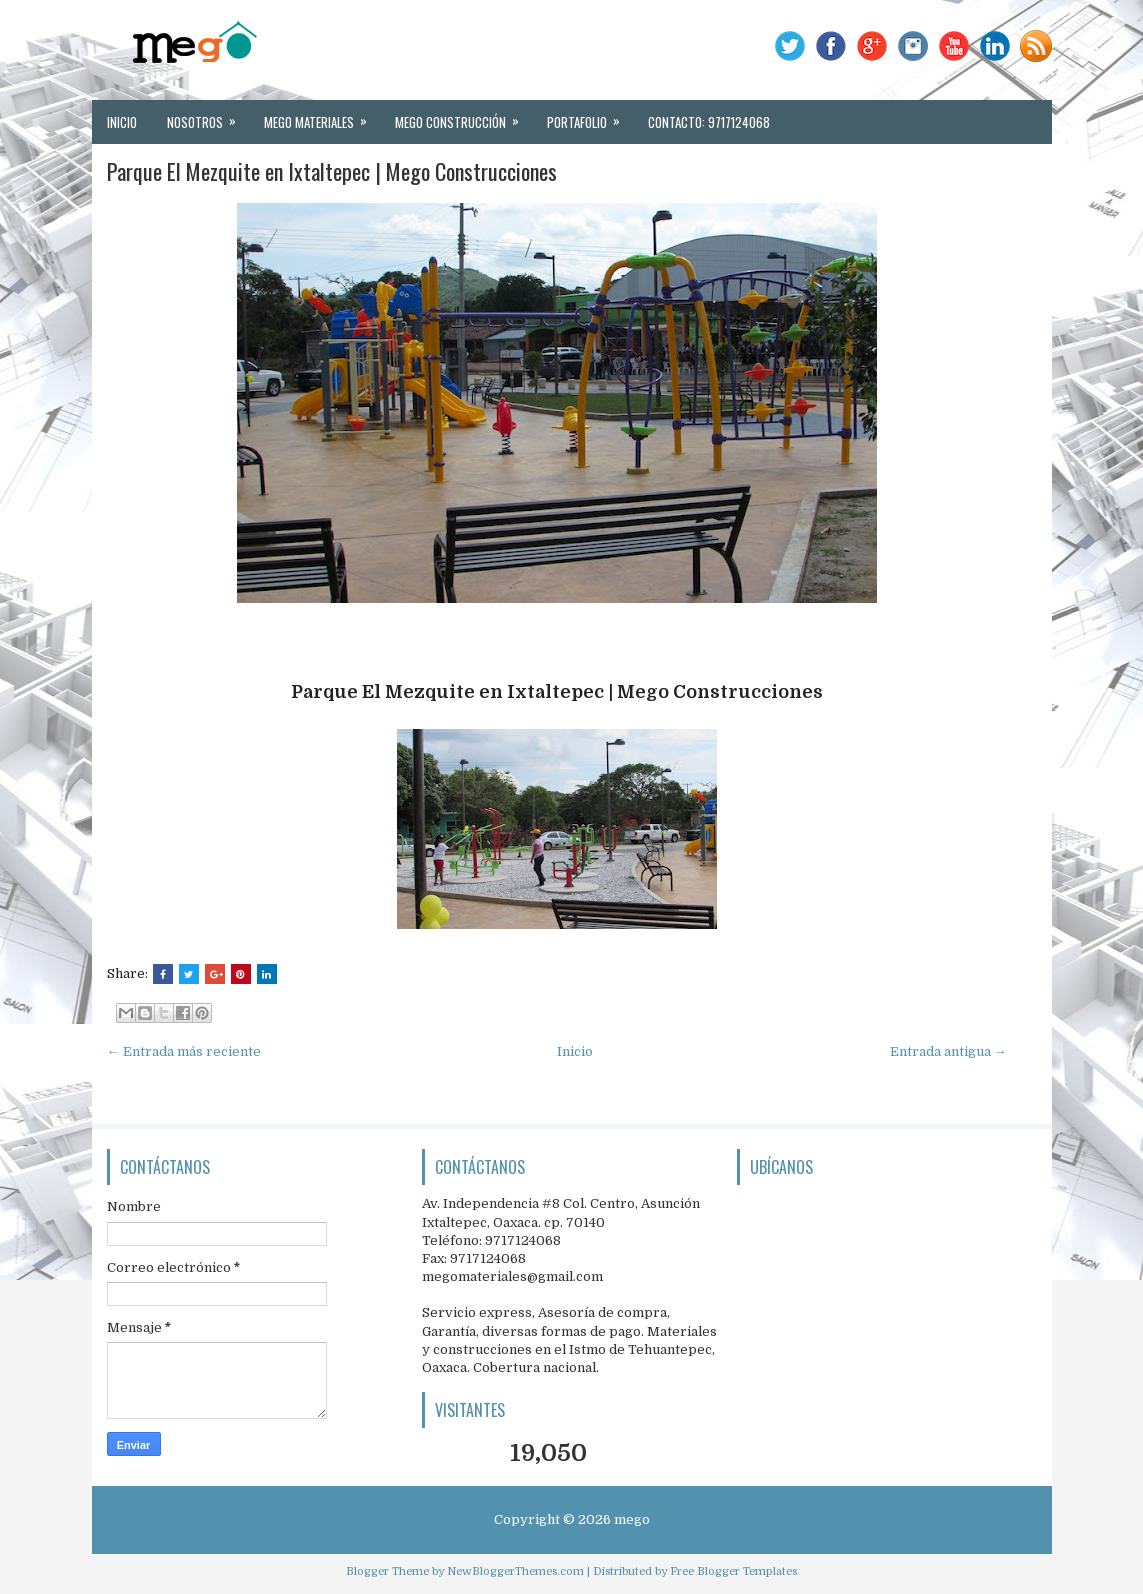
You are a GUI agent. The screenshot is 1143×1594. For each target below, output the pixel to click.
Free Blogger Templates (733, 1571)
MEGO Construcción (463, 116)
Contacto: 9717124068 (709, 122)
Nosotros (208, 116)
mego (632, 1519)
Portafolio (590, 116)
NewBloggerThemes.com (515, 1571)
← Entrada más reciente (184, 1051)
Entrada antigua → (948, 1051)
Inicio (122, 122)
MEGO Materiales (322, 116)
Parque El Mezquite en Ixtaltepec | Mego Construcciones (332, 171)
